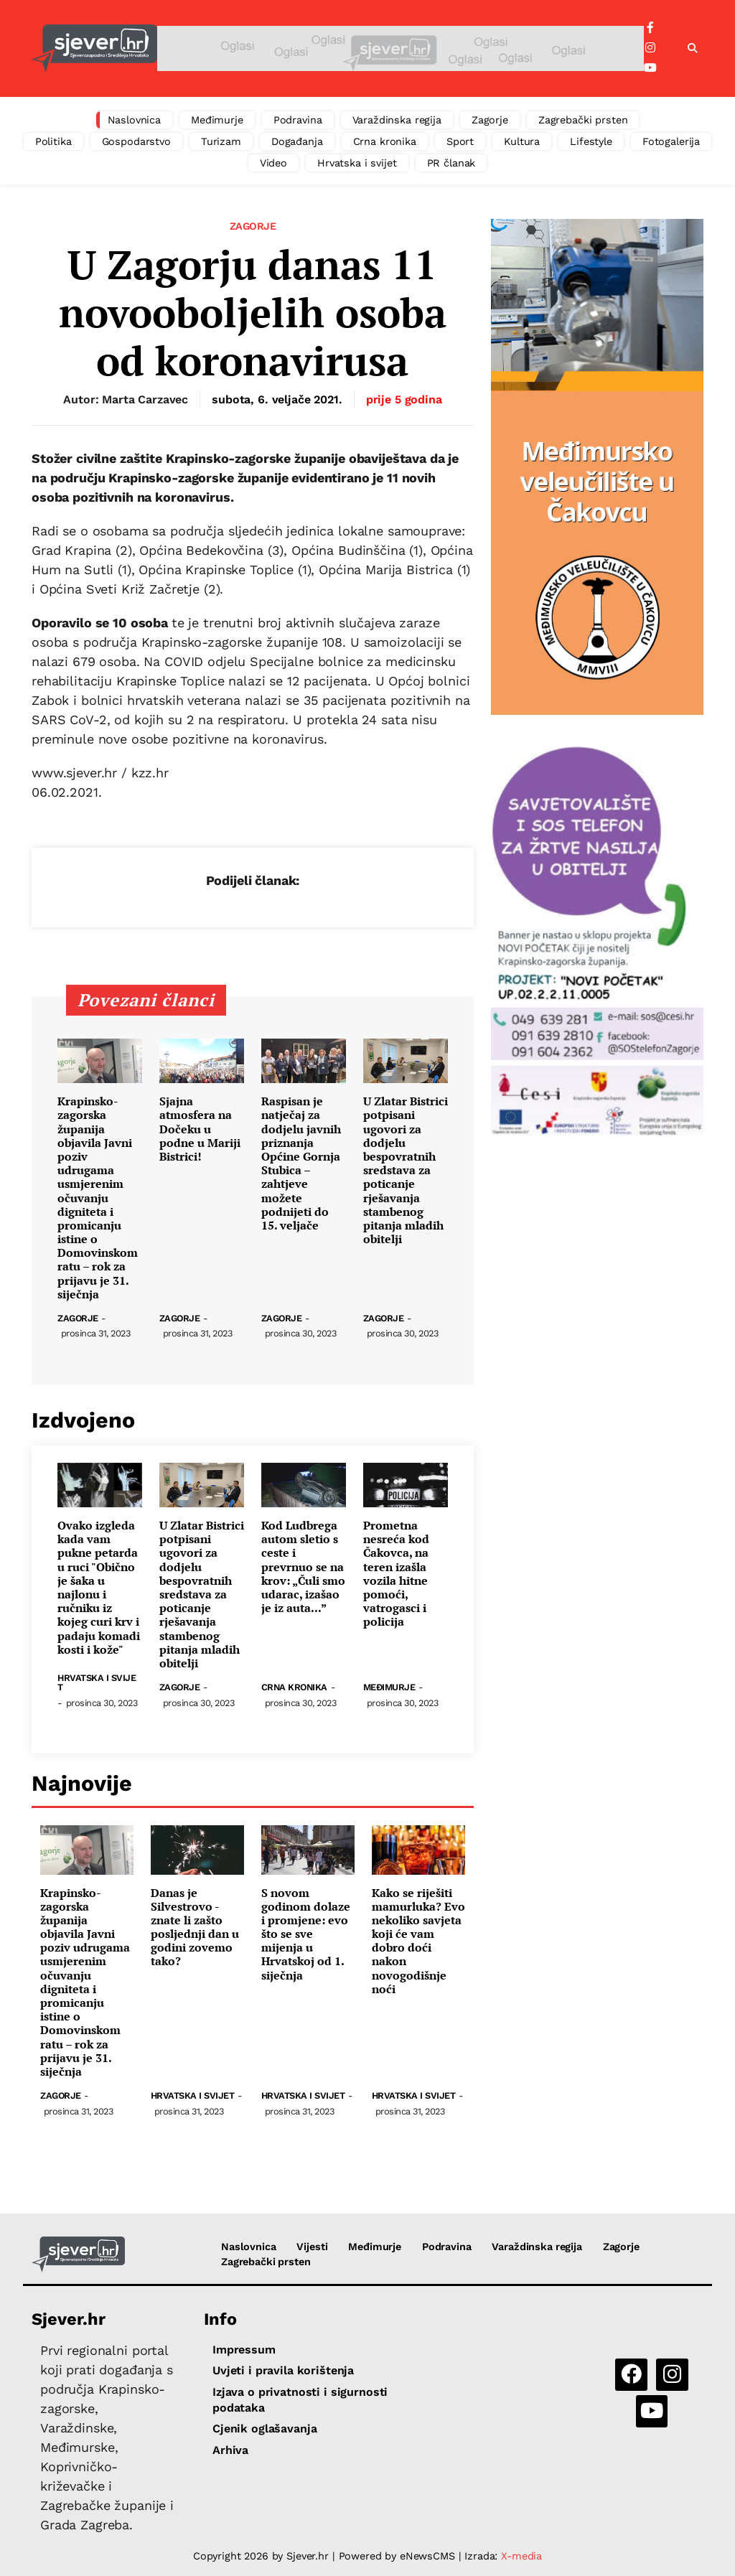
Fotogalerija (671, 141)
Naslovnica (134, 120)
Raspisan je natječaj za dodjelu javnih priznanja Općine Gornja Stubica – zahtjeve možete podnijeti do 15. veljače (301, 1163)
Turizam (221, 141)
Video (273, 163)
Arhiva (230, 2450)
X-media (521, 2556)
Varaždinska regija (396, 120)
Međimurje (217, 120)
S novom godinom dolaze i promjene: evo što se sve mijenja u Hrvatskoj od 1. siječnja (305, 1934)
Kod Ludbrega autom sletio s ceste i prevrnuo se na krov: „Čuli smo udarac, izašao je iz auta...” (303, 1567)
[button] (692, 49)
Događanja (297, 141)
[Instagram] (650, 48)
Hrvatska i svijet (357, 163)
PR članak (451, 163)
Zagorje (490, 120)
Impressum (244, 2349)
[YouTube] (650, 68)
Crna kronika (384, 141)
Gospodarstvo (136, 141)
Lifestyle (591, 141)
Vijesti (311, 2246)
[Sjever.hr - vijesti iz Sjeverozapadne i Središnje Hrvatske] (94, 48)
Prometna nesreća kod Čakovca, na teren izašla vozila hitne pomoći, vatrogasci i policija (396, 1574)
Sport (460, 141)
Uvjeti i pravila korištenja (283, 2370)
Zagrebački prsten (583, 120)
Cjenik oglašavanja (264, 2428)
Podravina (297, 120)
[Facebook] (650, 28)
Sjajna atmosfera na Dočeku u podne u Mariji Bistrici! (199, 1129)
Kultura (522, 141)
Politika (53, 141)
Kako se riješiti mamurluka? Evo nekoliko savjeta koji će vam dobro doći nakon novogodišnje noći (418, 1941)
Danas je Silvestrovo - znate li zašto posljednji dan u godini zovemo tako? (195, 1927)
